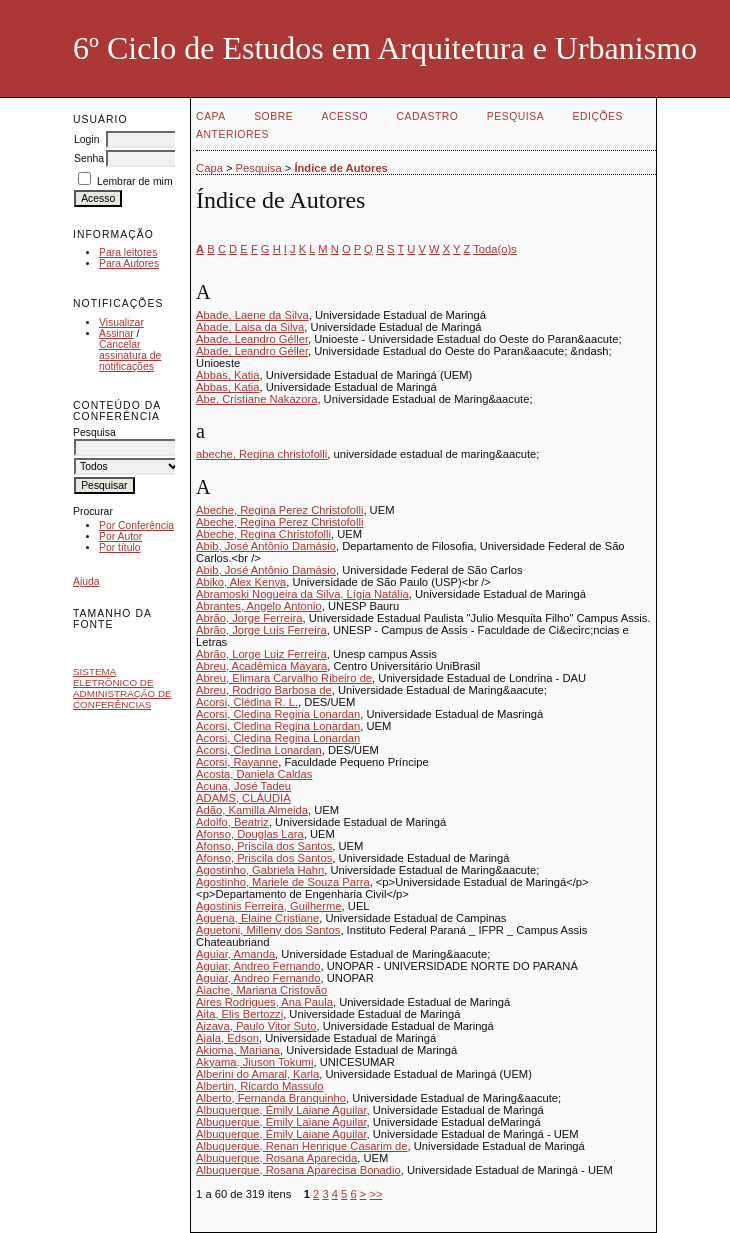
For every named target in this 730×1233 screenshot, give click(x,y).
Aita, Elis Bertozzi (239, 1014)
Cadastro (428, 116)
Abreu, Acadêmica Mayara (261, 666)
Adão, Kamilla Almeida (252, 810)
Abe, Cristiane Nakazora (256, 399)
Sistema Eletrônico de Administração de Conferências (122, 688)
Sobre (273, 116)
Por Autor (120, 536)
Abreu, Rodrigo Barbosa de (264, 690)
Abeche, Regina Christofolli (263, 534)
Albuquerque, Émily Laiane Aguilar (281, 1110)
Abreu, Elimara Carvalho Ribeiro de (284, 678)
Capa (211, 116)
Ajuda (86, 581)
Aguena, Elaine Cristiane (257, 918)
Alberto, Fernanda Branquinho (271, 1098)
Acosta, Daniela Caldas (254, 774)
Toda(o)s (495, 249)
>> (375, 1194)
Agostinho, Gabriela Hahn (260, 870)
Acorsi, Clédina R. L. (247, 702)
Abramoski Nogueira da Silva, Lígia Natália (302, 594)
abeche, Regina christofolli (261, 454)
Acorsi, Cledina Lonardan (259, 750)
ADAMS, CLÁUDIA (243, 798)
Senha (89, 158)
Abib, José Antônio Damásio (266, 546)
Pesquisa (515, 116)
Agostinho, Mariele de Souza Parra (283, 882)
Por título (120, 547)
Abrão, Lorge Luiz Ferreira (261, 654)
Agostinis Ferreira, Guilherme (269, 906)
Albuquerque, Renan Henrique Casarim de (301, 1146)
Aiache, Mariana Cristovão (261, 990)
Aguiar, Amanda (235, 954)
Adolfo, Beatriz (232, 822)
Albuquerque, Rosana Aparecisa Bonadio (298, 1170)
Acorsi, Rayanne (237, 762)
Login (86, 139)
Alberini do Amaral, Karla (257, 1074)
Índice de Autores (340, 168)
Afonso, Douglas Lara (250, 834)
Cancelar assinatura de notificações (130, 355)
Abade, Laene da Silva (252, 315)
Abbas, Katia (227, 375)
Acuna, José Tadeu (243, 786)
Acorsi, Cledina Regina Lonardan (278, 714)
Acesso (345, 116)
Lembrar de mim (135, 181)
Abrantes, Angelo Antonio (259, 606)
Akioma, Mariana (238, 1050)
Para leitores (128, 252)
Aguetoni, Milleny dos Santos (268, 930)
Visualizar (121, 322)
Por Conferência (136, 525)
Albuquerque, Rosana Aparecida (276, 1158)
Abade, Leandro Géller (252, 339)
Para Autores (129, 263)
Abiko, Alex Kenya (241, 582)
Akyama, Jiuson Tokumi (254, 1062)
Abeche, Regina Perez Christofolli (279, 510)
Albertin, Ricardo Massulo (259, 1086)
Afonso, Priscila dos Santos (264, 846)
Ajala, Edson (227, 1038)
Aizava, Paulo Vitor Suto (256, 1026)
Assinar (116, 333)
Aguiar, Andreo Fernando (258, 966)
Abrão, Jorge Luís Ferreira (261, 630)
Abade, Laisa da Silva (250, 327)
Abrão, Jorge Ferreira (249, 618)
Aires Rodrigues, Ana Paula (264, 1002)
